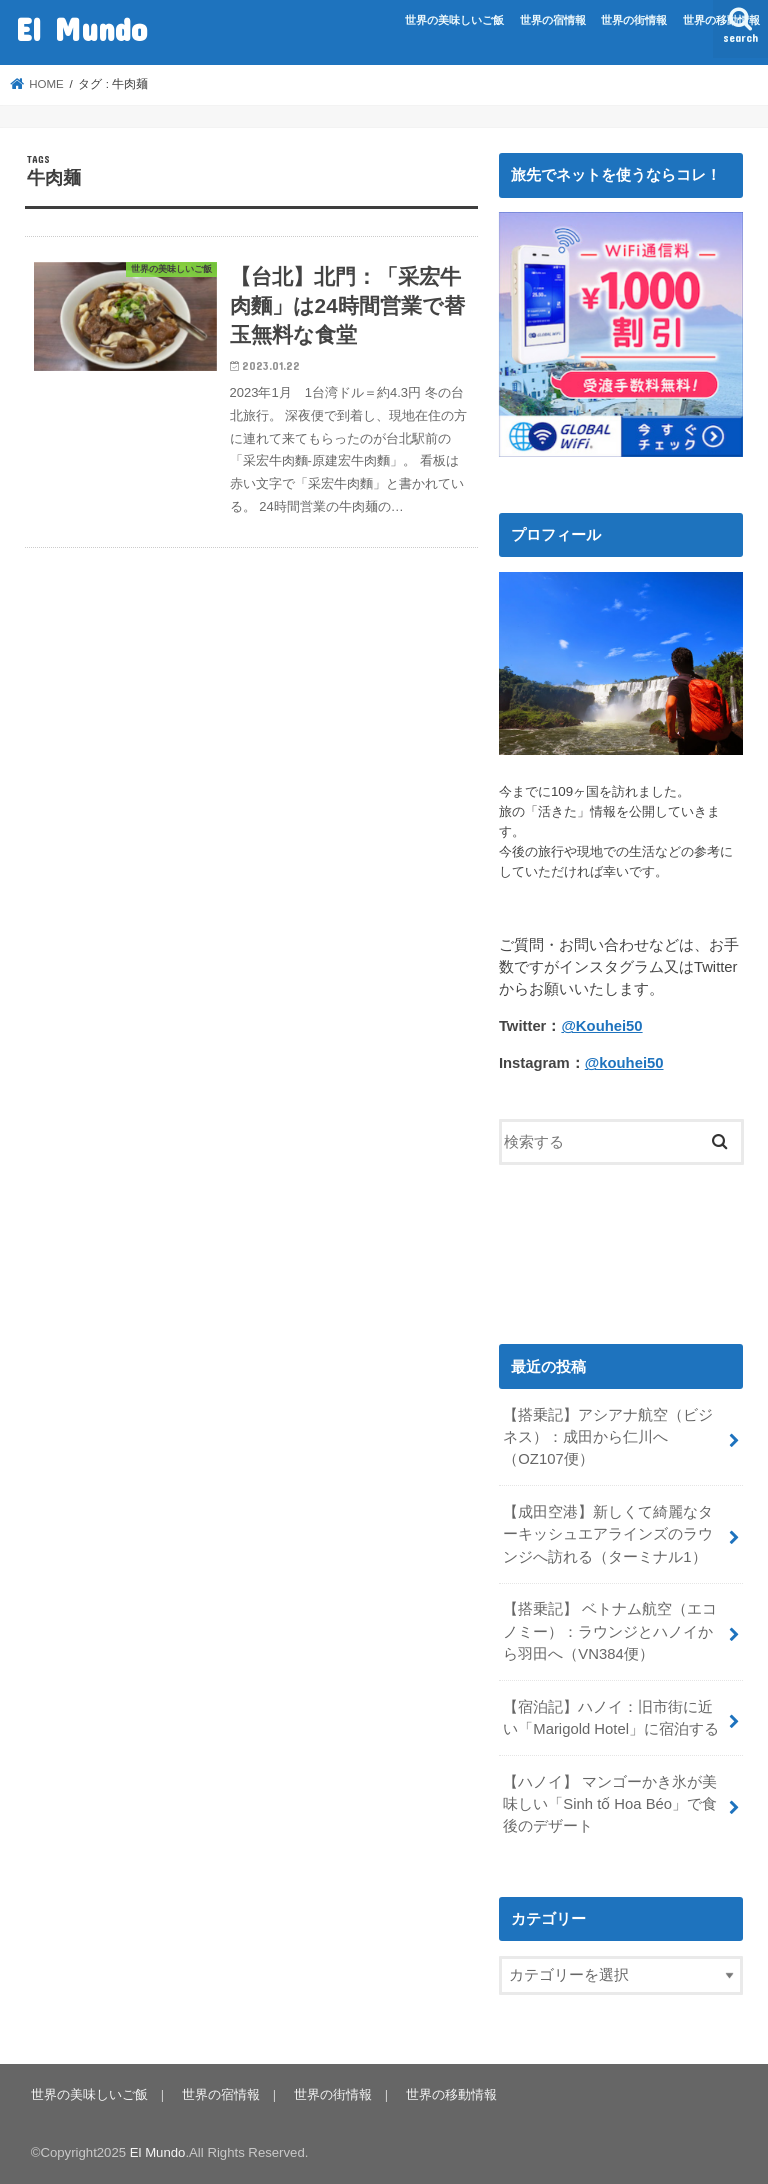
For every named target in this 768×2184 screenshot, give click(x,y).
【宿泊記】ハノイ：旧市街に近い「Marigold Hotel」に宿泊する (611, 1718)
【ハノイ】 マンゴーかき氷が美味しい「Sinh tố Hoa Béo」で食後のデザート (610, 1804)
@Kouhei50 (601, 1026)
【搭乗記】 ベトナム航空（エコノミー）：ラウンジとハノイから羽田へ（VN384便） (610, 1631)
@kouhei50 (624, 1063)
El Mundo (81, 28)
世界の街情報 (634, 20)
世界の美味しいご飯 (454, 20)
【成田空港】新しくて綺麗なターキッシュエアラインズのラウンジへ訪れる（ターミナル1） (608, 1534)
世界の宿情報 (553, 20)
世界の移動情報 (721, 20)
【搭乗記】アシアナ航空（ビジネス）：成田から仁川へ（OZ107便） (608, 1437)
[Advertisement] (621, 1249)
